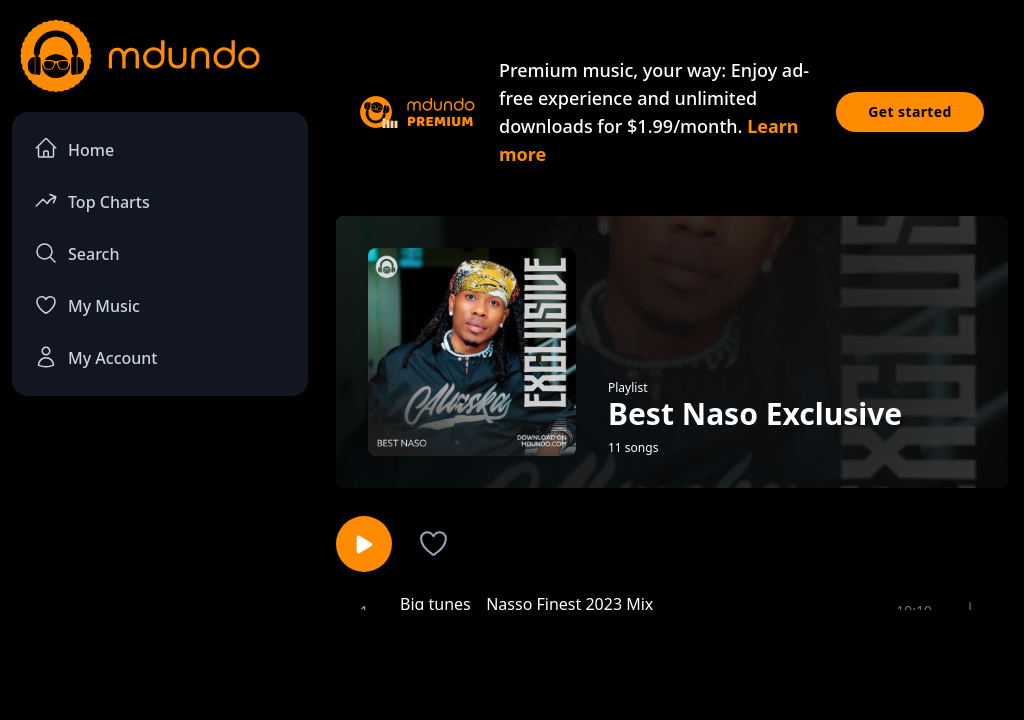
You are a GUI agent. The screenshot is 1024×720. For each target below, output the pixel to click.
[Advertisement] (512, 663)
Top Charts (92, 200)
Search (76, 253)
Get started (910, 111)
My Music (87, 305)
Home (74, 148)
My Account (95, 357)
